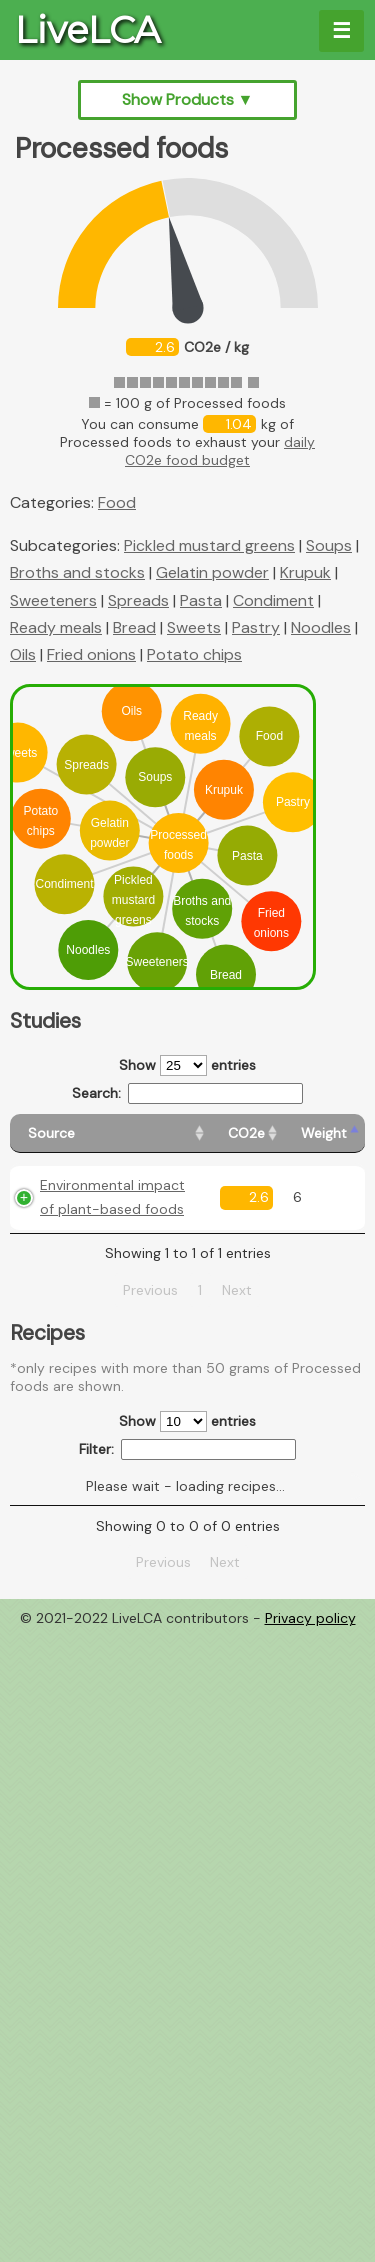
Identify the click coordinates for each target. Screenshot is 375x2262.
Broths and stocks (77, 572)
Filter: (187, 1449)
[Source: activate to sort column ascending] (110, 1133)
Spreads (138, 600)
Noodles (321, 627)
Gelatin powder (212, 572)
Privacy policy (310, 1618)
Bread (134, 627)
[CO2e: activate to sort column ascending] (246, 1133)
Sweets (194, 627)
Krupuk (305, 572)
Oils (23, 654)
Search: (187, 1093)
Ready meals (56, 627)
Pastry (256, 627)
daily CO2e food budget (220, 451)
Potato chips (194, 654)
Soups (329, 545)
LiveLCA (87, 30)
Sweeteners (53, 600)
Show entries (187, 1065)
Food (117, 502)
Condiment (273, 600)
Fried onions (91, 654)
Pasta (201, 600)
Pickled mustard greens (209, 545)
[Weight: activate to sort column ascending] (324, 1133)
